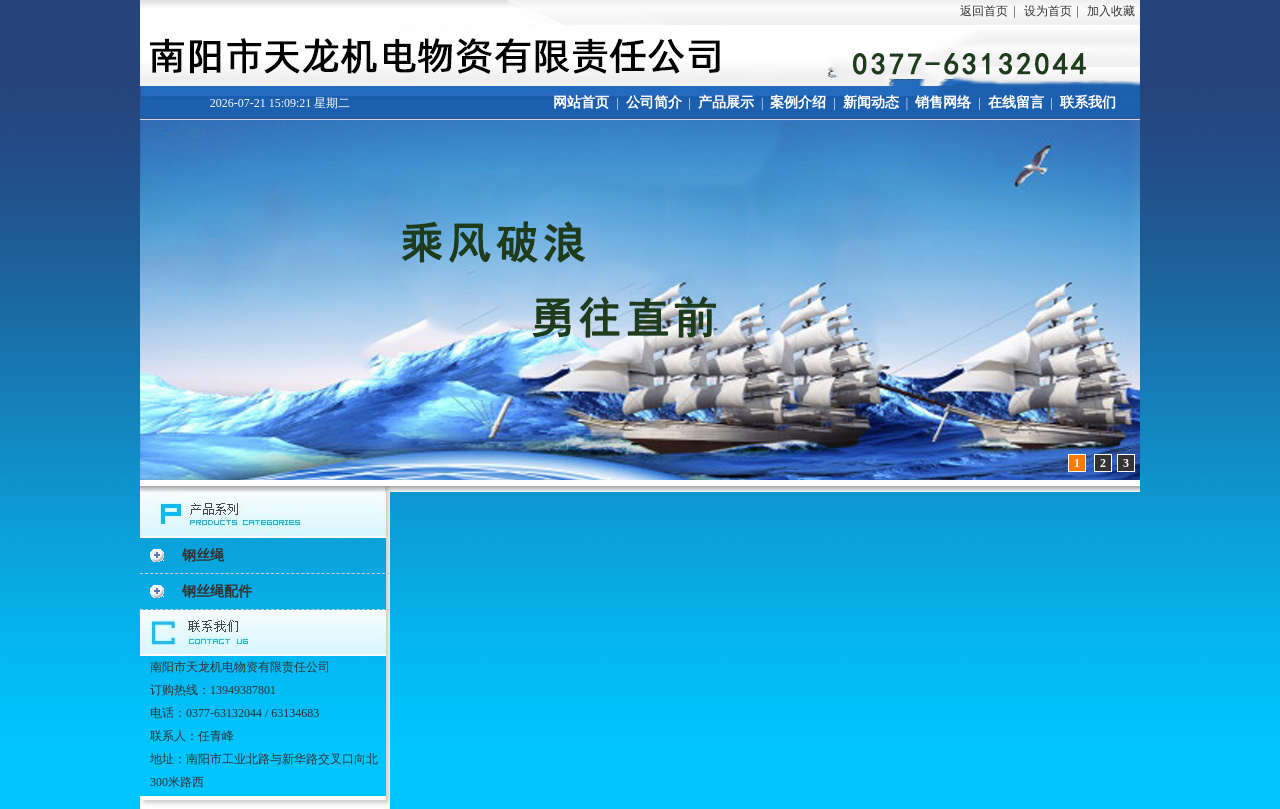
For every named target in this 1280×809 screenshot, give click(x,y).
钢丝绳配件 (217, 591)
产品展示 (726, 102)
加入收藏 (1111, 11)
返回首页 (984, 11)
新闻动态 (871, 102)
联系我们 (1088, 102)
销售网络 (943, 102)
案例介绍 (798, 102)
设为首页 (1048, 11)
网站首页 (581, 102)
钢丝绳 (203, 555)
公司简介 (654, 102)
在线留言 (1016, 102)
